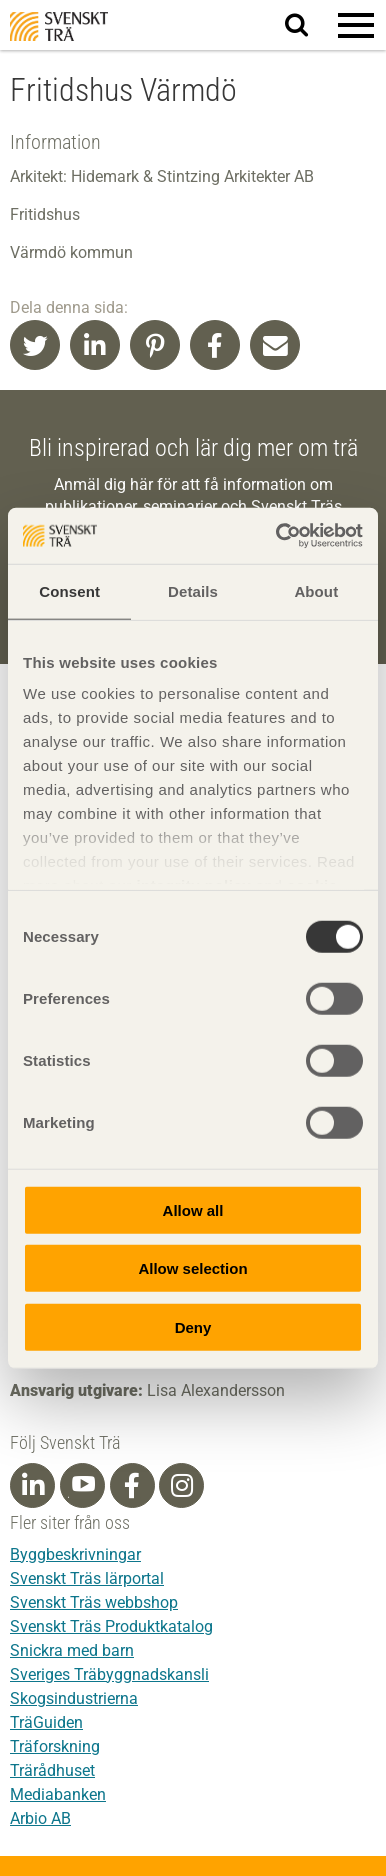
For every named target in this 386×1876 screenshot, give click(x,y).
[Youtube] (82, 1485)
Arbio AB (40, 1818)
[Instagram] (182, 1486)
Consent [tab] (69, 590)
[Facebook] (132, 1486)
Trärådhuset (52, 1770)
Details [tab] (193, 590)
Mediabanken (58, 1794)
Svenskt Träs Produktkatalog (111, 1626)
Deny (193, 1326)
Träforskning (55, 1746)
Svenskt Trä (59, 26)
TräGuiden (46, 1722)
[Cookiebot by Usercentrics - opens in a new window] (277, 536)
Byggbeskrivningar (75, 1554)
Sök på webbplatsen (308, 26)
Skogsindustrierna (74, 1698)
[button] (356, 25)
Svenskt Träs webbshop (94, 1602)
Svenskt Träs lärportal (87, 1578)
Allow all (193, 1209)
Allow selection (192, 1268)
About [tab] (316, 590)
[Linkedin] (33, 1486)
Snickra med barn (72, 1650)
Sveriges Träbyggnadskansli (109, 1674)
